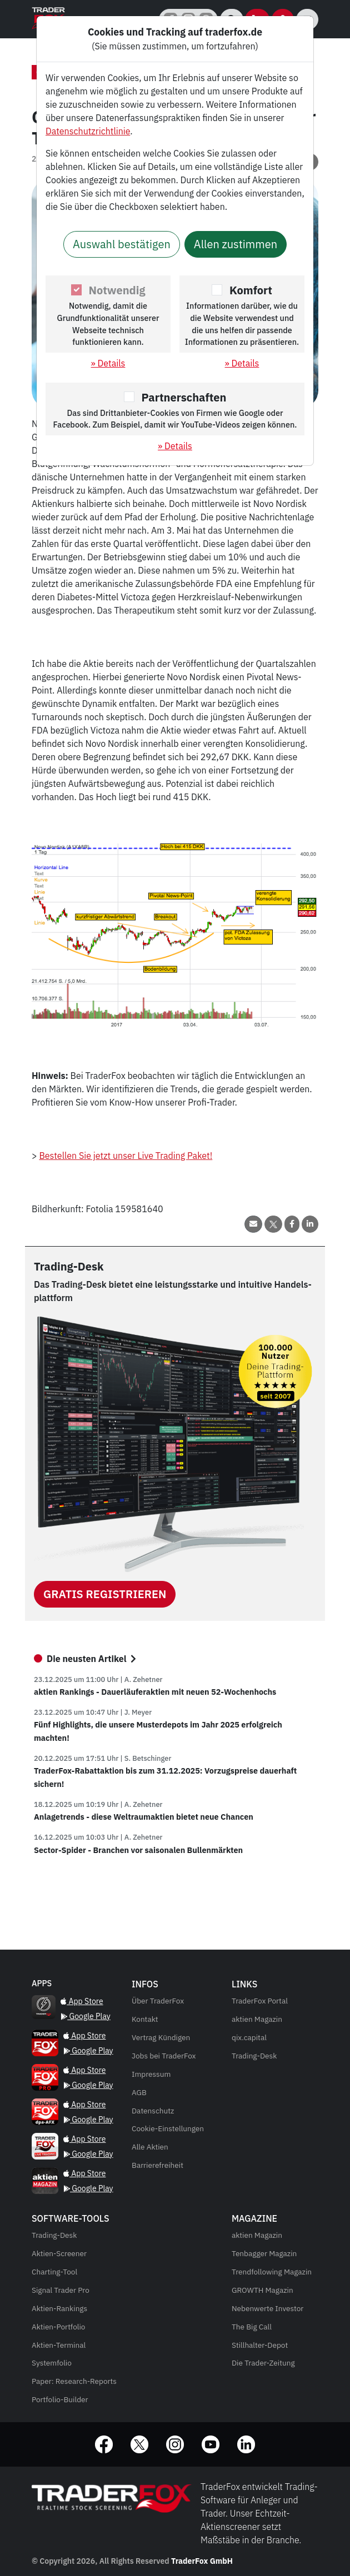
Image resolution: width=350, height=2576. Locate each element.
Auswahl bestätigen (122, 244)
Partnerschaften (184, 397)
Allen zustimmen (235, 244)
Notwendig (117, 290)
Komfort (250, 290)
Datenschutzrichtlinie (88, 131)
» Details (108, 363)
